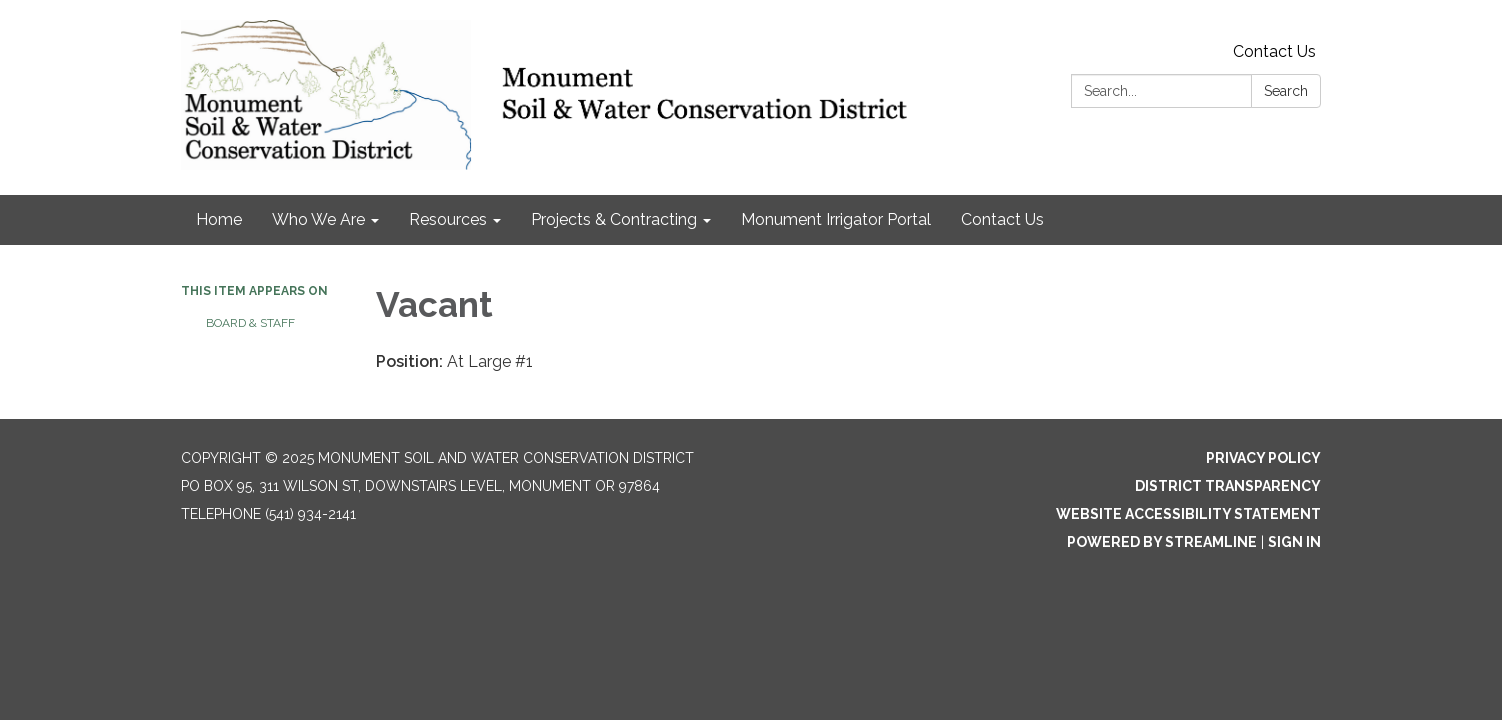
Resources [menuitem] (448, 219)
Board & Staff (250, 323)
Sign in (1294, 542)
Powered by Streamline (1162, 542)
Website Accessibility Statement (1188, 514)
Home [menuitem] (219, 219)
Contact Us (1274, 51)
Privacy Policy (1263, 458)
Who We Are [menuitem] (318, 219)
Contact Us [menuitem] (1002, 219)
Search (1286, 91)
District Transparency (1228, 486)
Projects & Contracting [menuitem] (614, 219)
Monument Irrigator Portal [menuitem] (836, 219)
